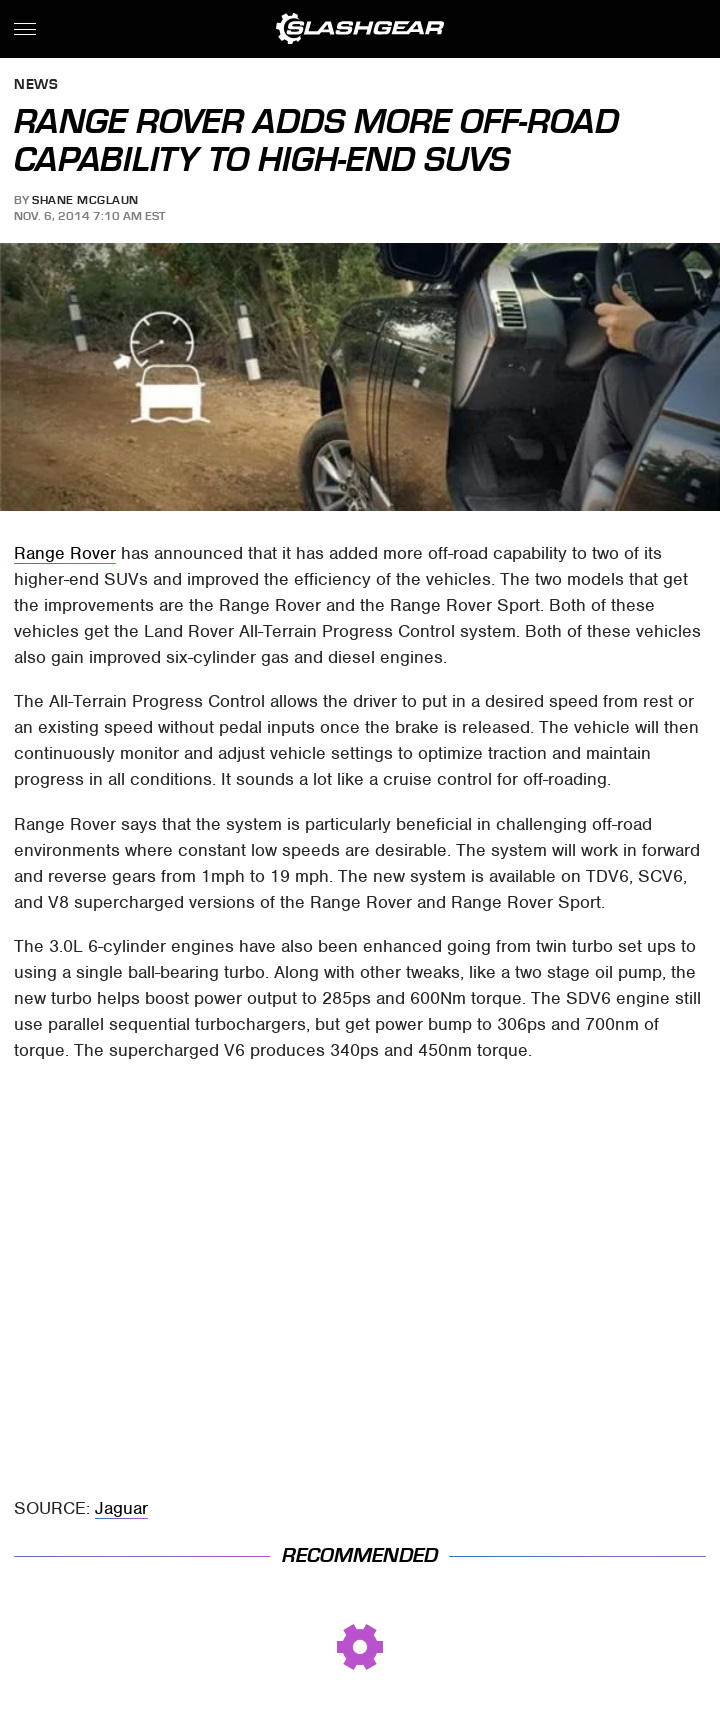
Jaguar (121, 1508)
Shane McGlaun (85, 200)
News (36, 85)
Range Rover (65, 553)
